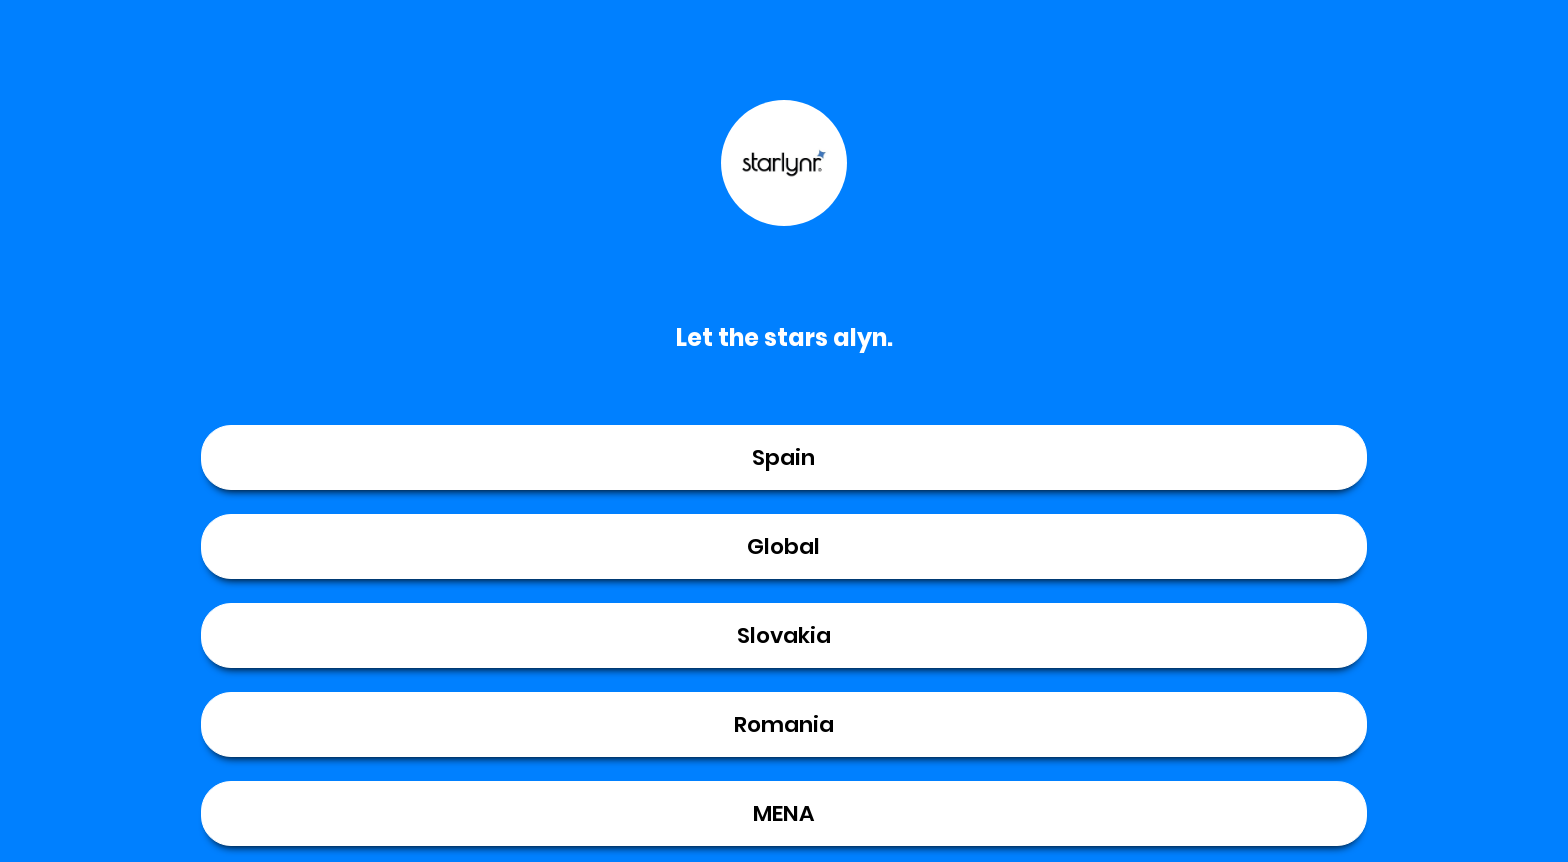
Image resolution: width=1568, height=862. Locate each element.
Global (783, 546)
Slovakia (784, 635)
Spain (783, 457)
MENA (783, 813)
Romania (784, 724)
